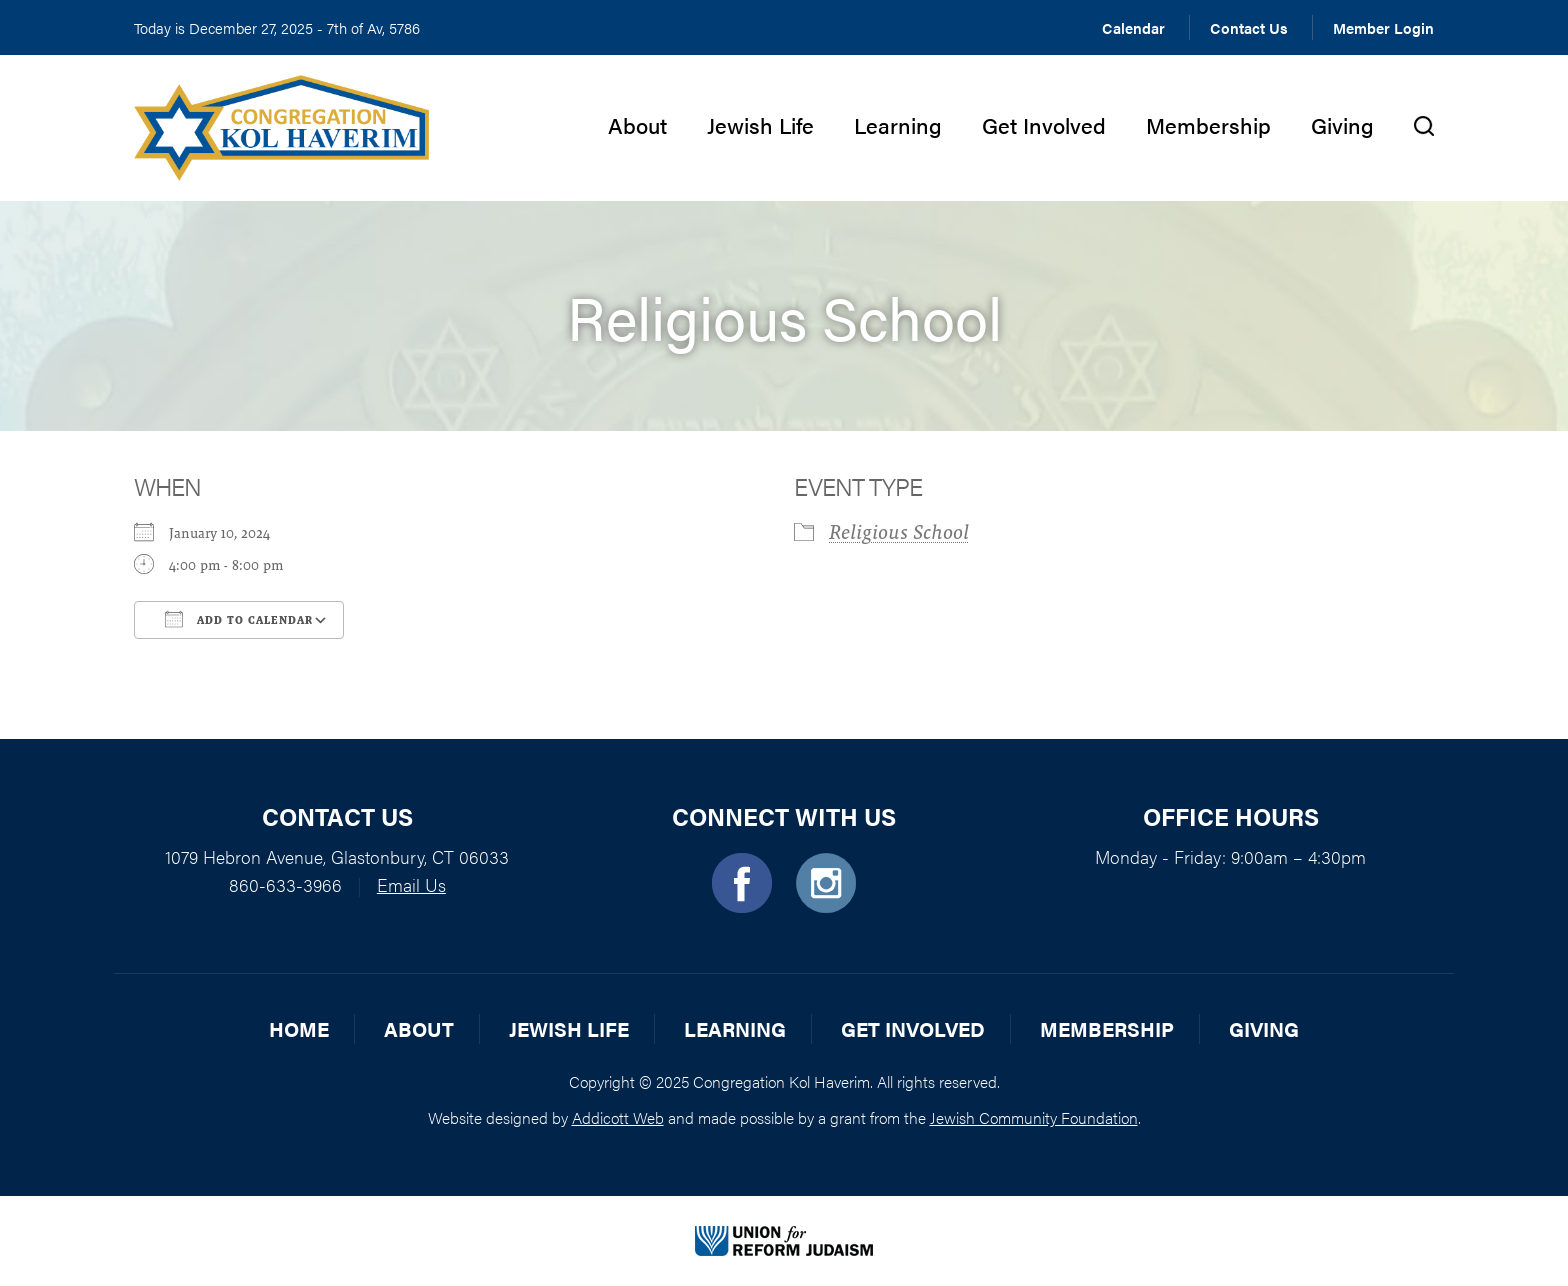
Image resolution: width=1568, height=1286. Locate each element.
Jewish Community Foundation (1034, 1117)
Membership (1208, 124)
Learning (898, 124)
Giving (1342, 124)
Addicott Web (618, 1117)
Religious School (899, 532)
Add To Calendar (239, 619)
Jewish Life (760, 124)
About (637, 124)
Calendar (1133, 27)
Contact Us (1249, 27)
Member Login (1383, 27)
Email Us (411, 884)
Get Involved (1044, 124)
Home (299, 1028)
